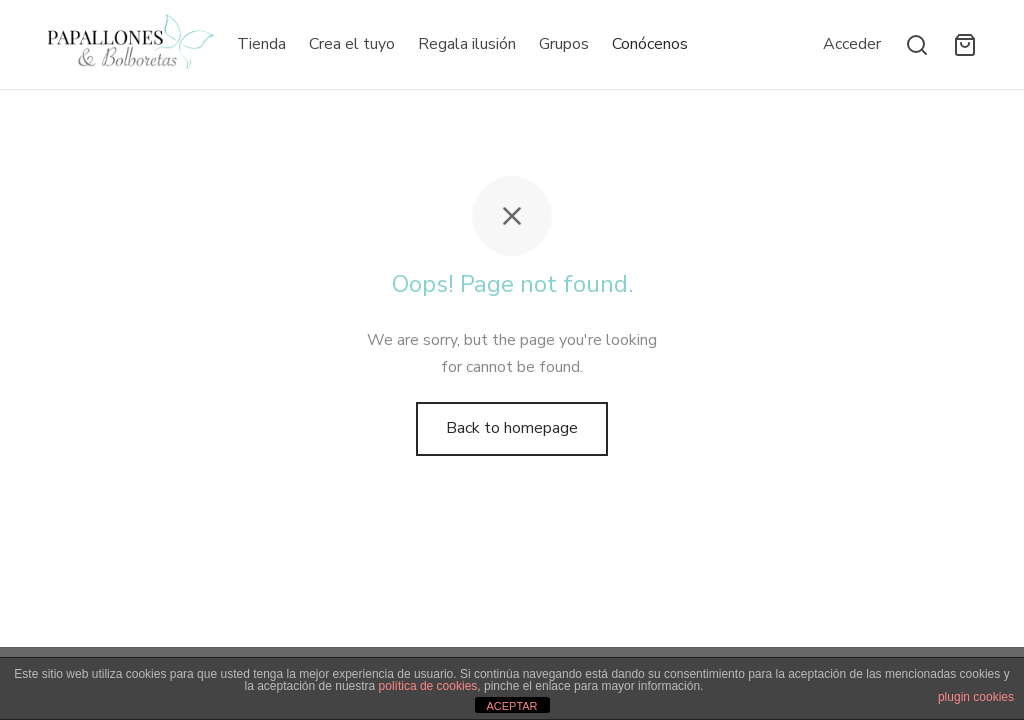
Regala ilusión (467, 44)
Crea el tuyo (352, 44)
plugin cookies (976, 697)
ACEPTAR (511, 706)
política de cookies (428, 686)
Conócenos (650, 44)
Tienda (261, 44)
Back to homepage (512, 428)
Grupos (564, 44)
